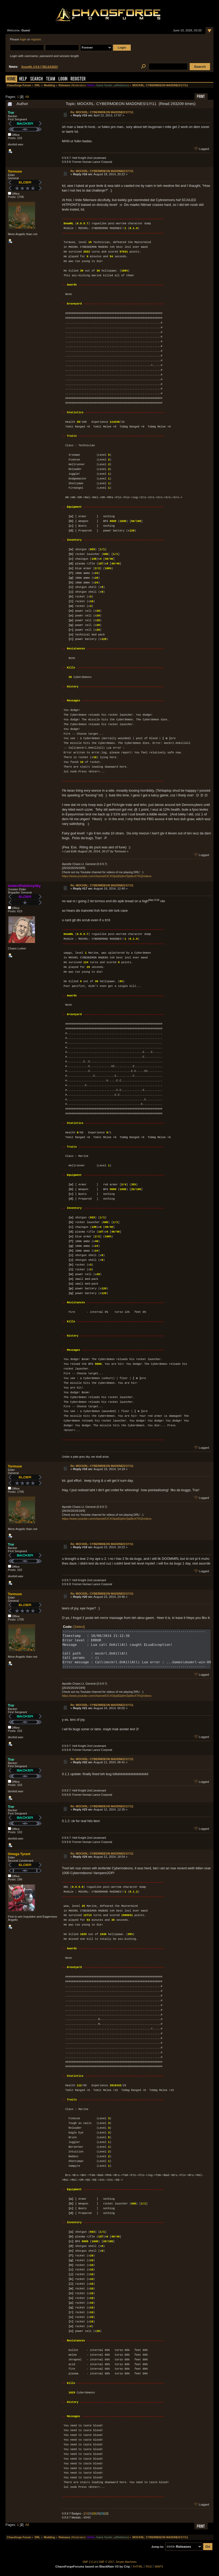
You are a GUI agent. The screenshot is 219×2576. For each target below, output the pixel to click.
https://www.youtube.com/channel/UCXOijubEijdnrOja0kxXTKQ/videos (106, 876)
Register (78, 79)
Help (23, 79)
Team (50, 79)
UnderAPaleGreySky (24, 886)
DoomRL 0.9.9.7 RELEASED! (39, 66)
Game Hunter (104, 85)
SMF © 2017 (106, 2561)
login (23, 39)
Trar (11, 113)
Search (36, 79)
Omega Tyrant (19, 1854)
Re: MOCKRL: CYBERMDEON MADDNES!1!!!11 (102, 112)
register (36, 39)
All (27, 97)
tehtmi (91, 85)
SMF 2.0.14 (89, 2561)
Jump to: (157, 2546)
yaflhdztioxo (121, 85)
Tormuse (15, 171)
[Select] (79, 1627)
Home (11, 79)
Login (62, 79)
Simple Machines (126, 2561)
